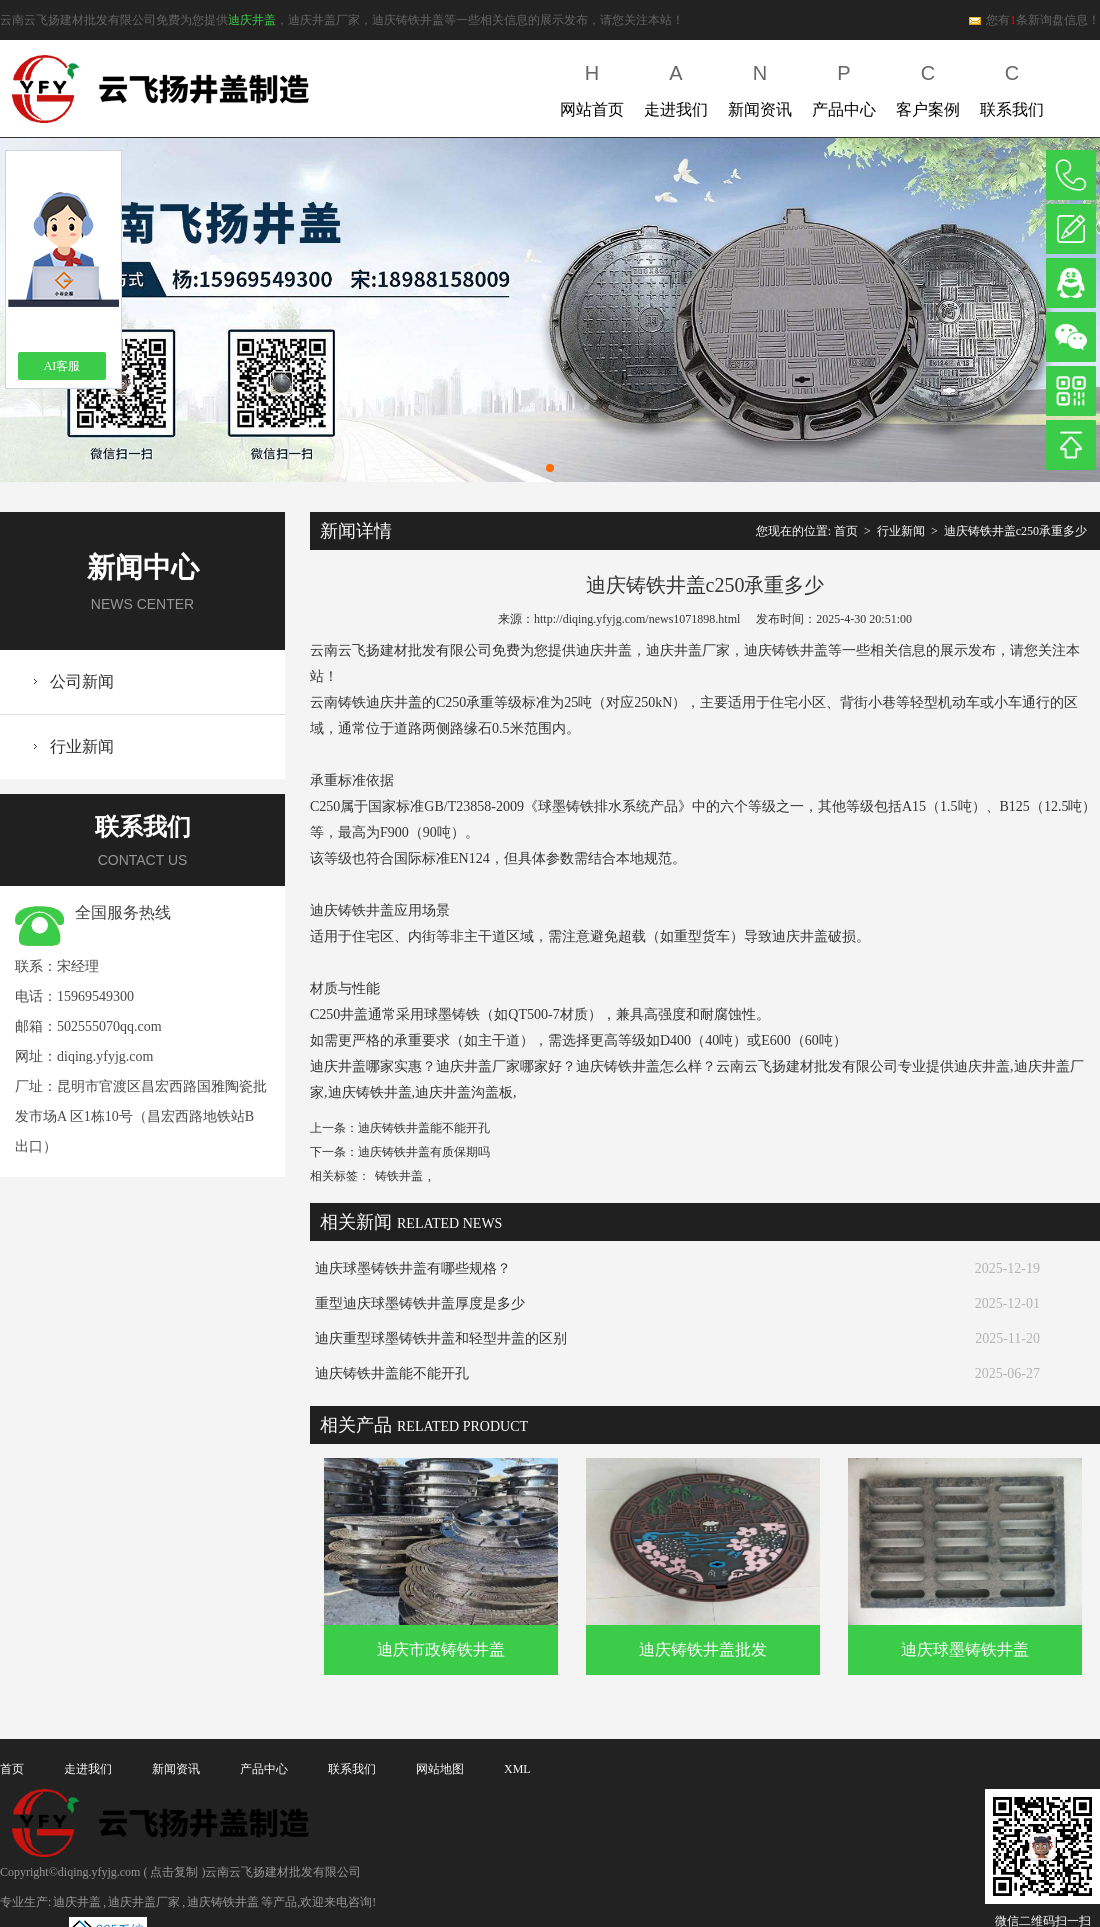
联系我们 (1012, 86)
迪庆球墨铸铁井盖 (965, 1649)
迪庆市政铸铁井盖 (441, 1649)
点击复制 (174, 1872)
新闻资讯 (760, 86)
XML (517, 1769)
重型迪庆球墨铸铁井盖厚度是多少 (420, 1303)
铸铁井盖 (399, 1176)
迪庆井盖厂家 (144, 1902)
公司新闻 (82, 681)
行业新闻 (82, 746)
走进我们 (676, 86)
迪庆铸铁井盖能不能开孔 (424, 1128)
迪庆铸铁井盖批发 (703, 1649)
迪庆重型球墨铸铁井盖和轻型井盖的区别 (441, 1338)
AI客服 (62, 366)
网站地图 (440, 1769)
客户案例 (928, 86)
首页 (846, 531)
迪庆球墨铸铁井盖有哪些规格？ (413, 1268)
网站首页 (592, 86)
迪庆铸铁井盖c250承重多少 (1015, 531)
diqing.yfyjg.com (105, 1056)
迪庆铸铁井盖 (223, 1902)
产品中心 (844, 86)
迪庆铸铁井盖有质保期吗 (424, 1152)
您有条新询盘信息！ (1033, 20)
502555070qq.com (109, 1026)
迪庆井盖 (252, 20)
